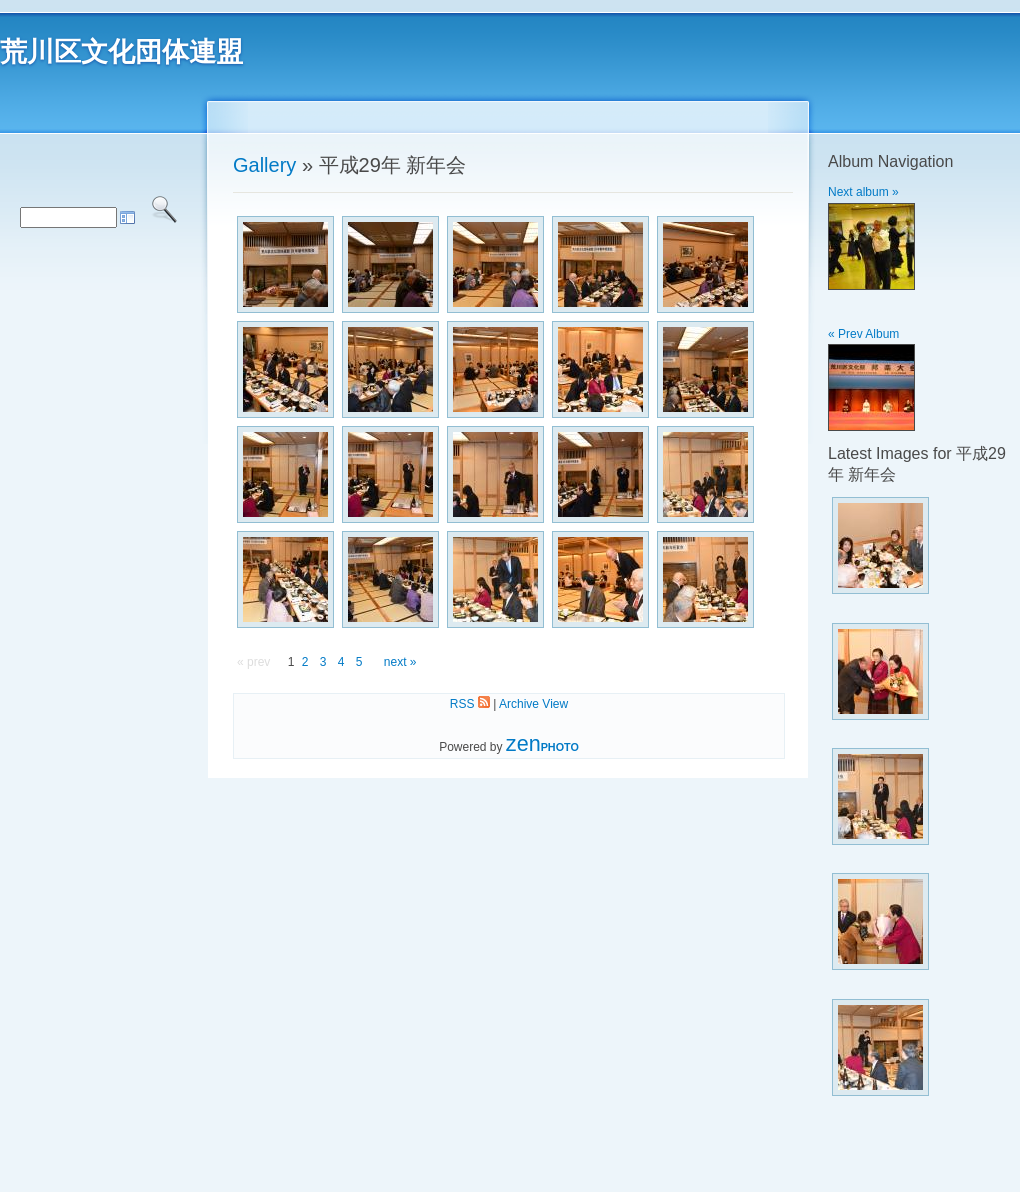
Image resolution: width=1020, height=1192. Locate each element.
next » (400, 662)
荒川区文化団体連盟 (121, 52)
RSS (470, 704)
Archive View (533, 704)
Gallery (264, 165)
